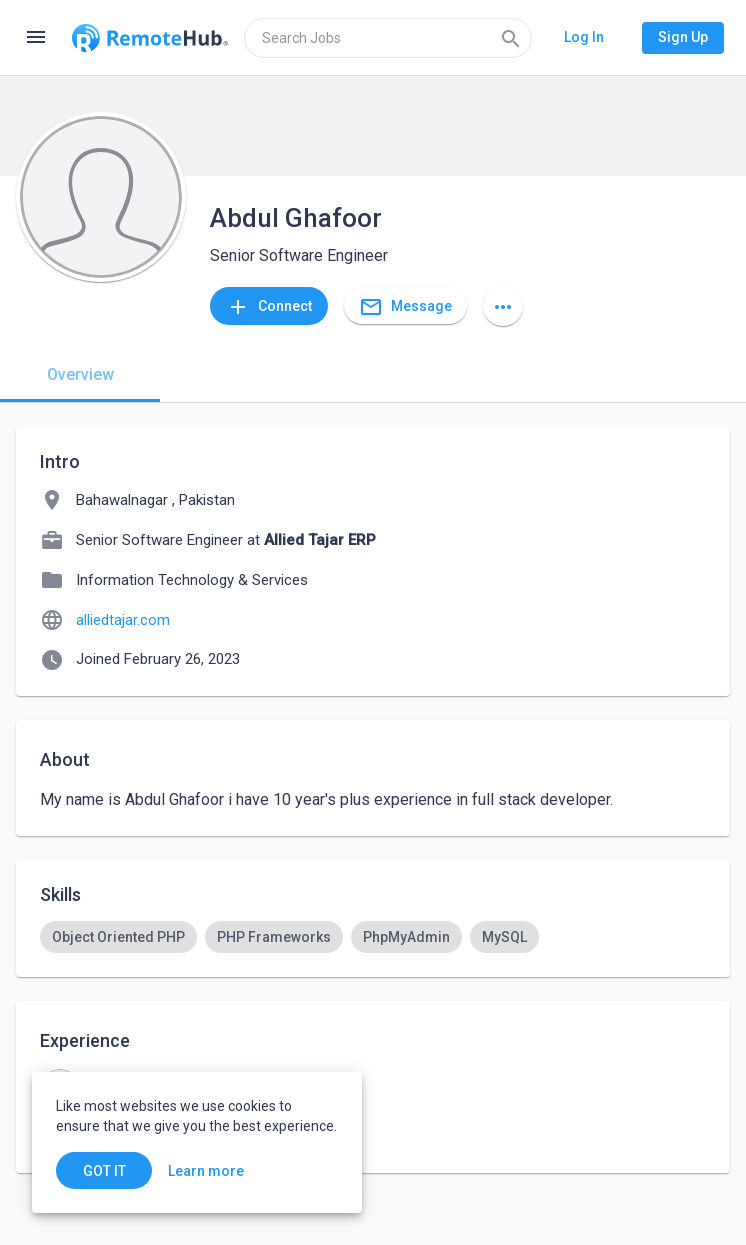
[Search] (511, 38)
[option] (118, 937)
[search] (388, 38)
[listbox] (373, 937)
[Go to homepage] (150, 38)
